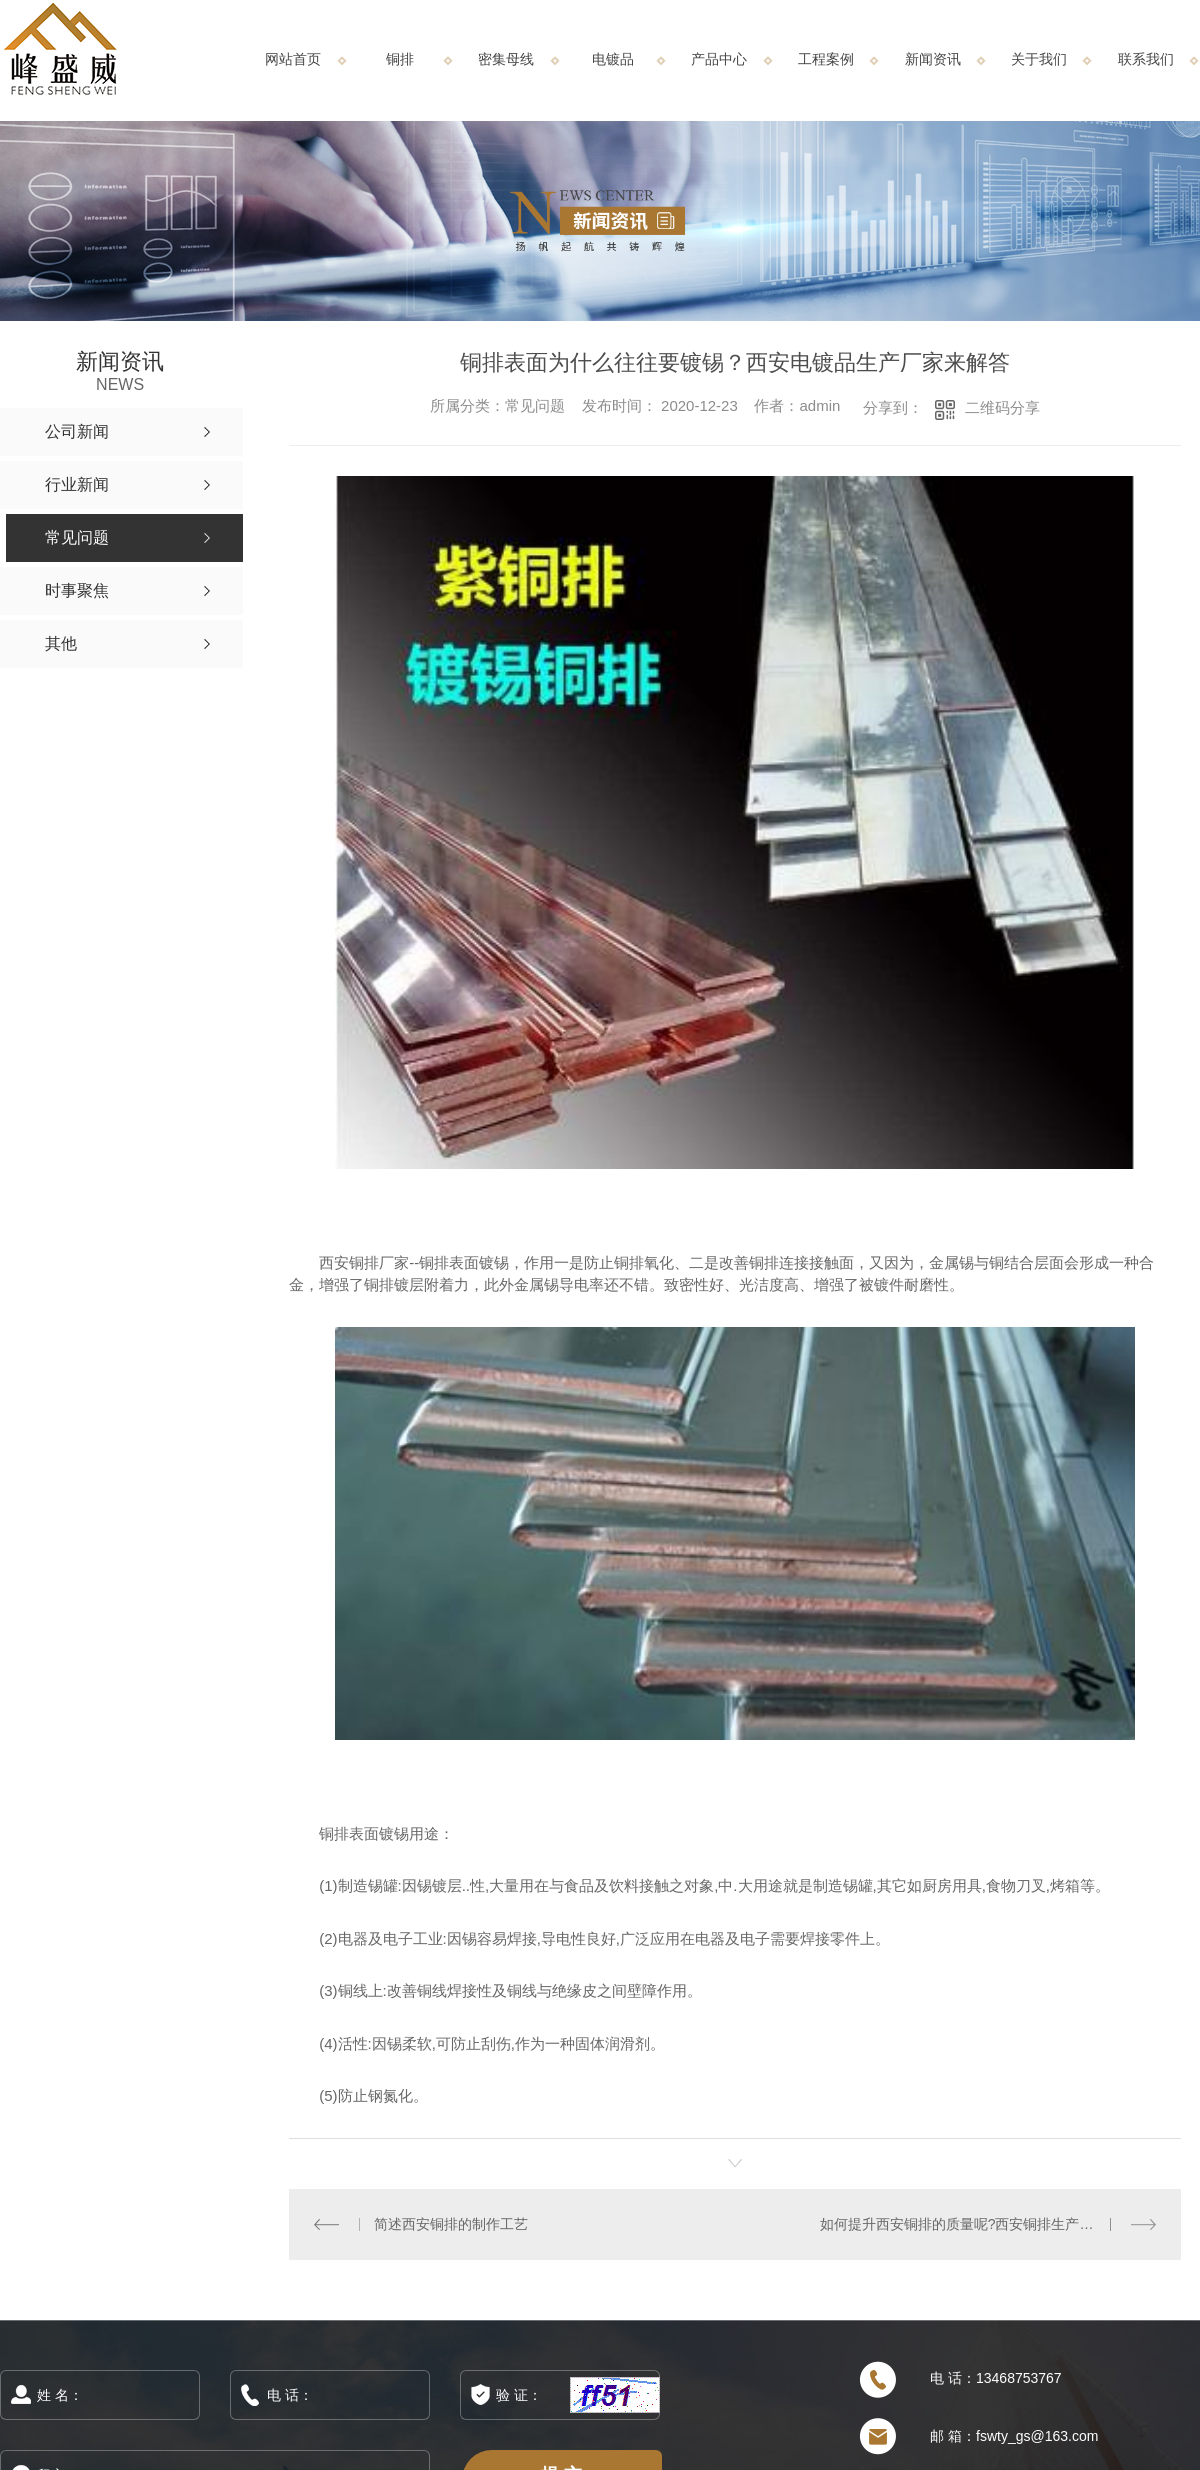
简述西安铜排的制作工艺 (450, 2224)
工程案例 (826, 59)
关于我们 (1039, 59)
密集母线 (506, 59)
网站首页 (293, 59)
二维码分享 (1002, 407)
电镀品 (613, 59)
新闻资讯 (933, 59)
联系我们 (1146, 59)
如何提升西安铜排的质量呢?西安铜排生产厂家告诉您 (985, 2224)
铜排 (400, 59)
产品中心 (719, 59)
